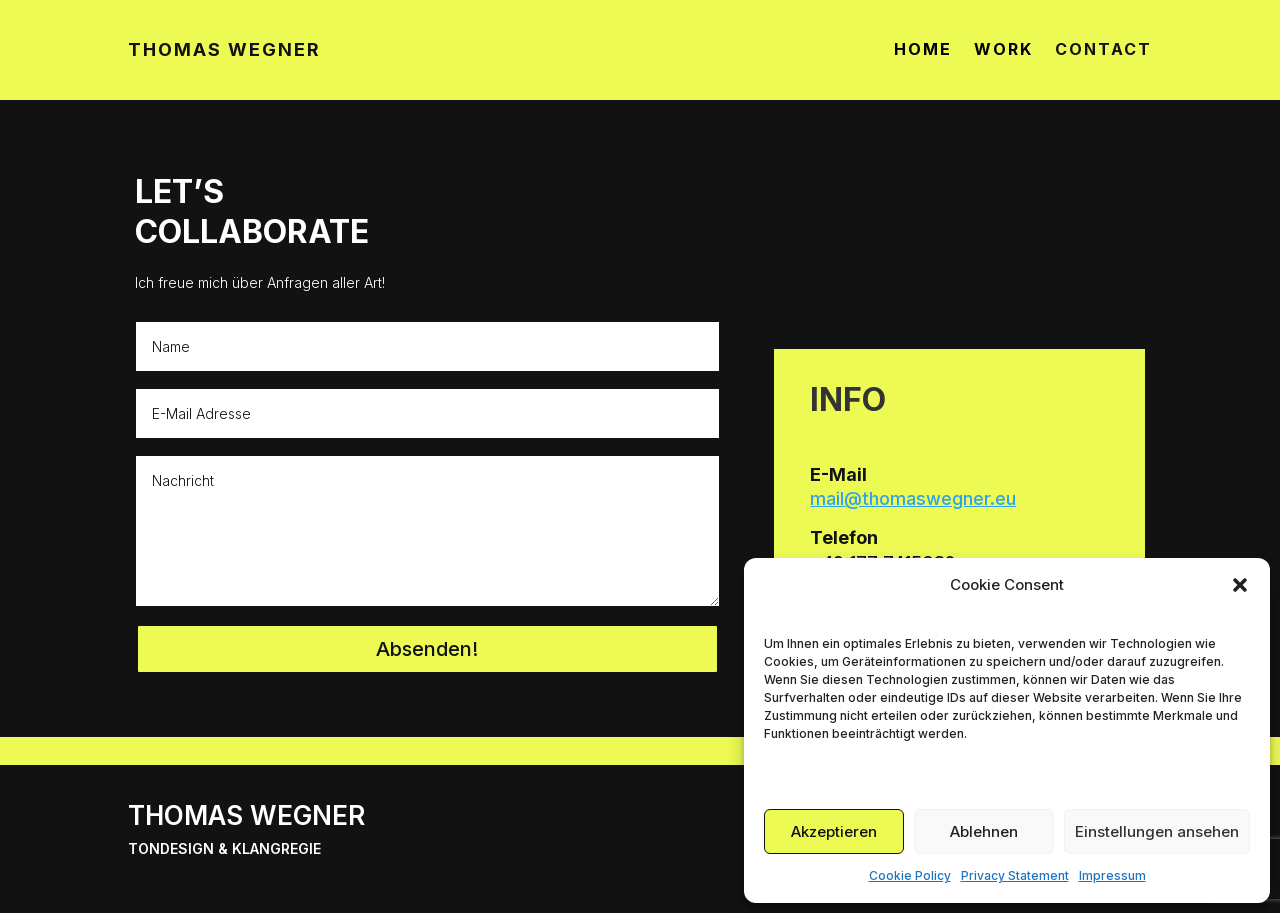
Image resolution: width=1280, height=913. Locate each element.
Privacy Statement (1015, 875)
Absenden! (427, 649)
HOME (923, 50)
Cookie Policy (910, 875)
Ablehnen (984, 831)
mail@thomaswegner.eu (913, 498)
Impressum (1112, 875)
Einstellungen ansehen (1157, 831)
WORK (1003, 50)
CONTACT (1103, 50)
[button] (1240, 585)
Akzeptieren (834, 831)
